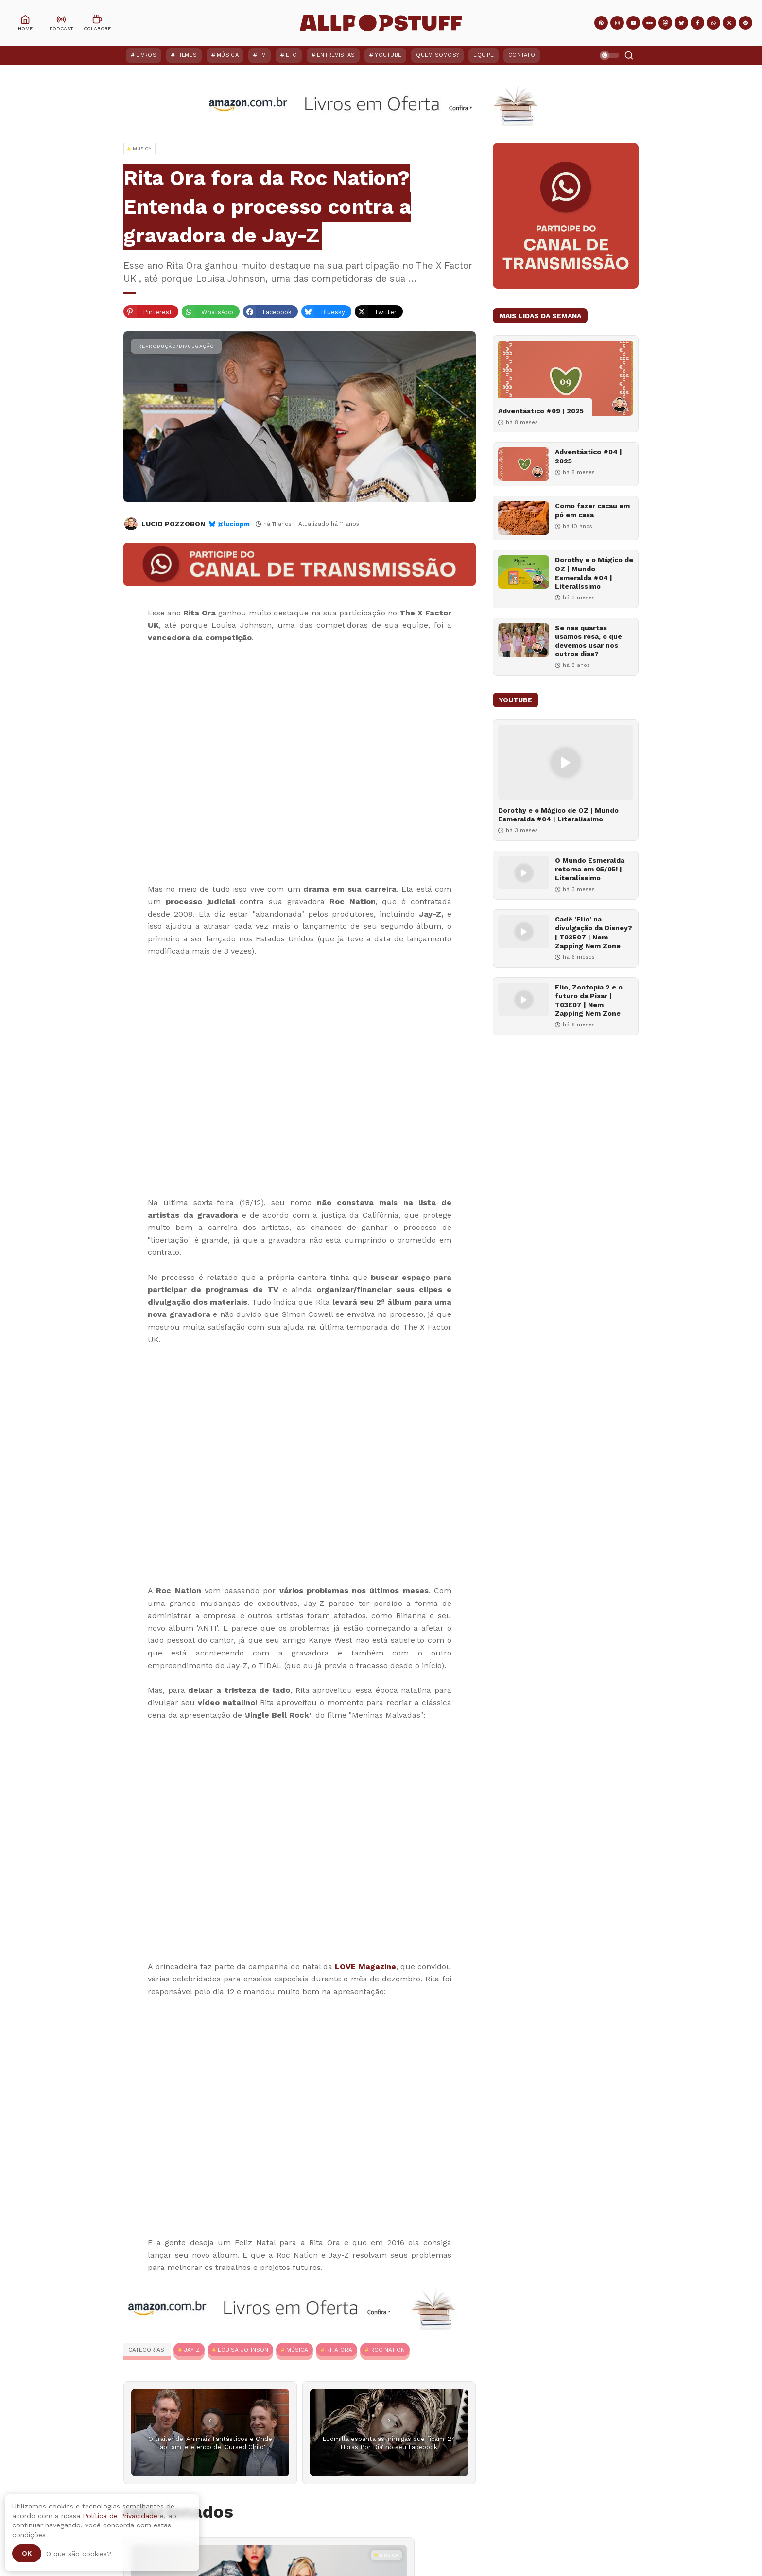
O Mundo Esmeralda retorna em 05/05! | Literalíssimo (589, 869)
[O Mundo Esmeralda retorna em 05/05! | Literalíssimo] (523, 872)
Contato (521, 55)
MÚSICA (297, 2349)
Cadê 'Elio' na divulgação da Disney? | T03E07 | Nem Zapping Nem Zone (593, 932)
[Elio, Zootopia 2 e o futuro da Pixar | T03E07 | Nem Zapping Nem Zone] (523, 999)
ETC (291, 55)
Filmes (186, 55)
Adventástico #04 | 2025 (588, 456)
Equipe (483, 55)
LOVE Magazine (365, 1966)
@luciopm (233, 524)
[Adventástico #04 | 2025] (523, 464)
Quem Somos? (437, 55)
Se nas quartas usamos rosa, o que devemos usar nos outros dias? (588, 641)
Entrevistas (336, 55)
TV (262, 55)
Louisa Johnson (243, 2349)
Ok (27, 2553)
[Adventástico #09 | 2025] (565, 378)
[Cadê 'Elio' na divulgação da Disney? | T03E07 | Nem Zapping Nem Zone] (523, 931)
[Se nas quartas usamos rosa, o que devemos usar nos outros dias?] (523, 640)
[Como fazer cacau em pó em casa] (523, 518)
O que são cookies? (78, 2554)
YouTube (388, 55)
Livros (146, 55)
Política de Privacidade (120, 2516)
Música (228, 55)
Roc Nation (387, 2349)
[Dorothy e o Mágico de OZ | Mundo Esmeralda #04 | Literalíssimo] (523, 572)
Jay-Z (192, 2349)
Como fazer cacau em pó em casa (592, 510)
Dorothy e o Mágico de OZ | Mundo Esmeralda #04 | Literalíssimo (594, 573)
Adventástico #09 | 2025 (541, 411)
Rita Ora (339, 2349)
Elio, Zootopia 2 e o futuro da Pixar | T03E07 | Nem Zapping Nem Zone (589, 1000)
